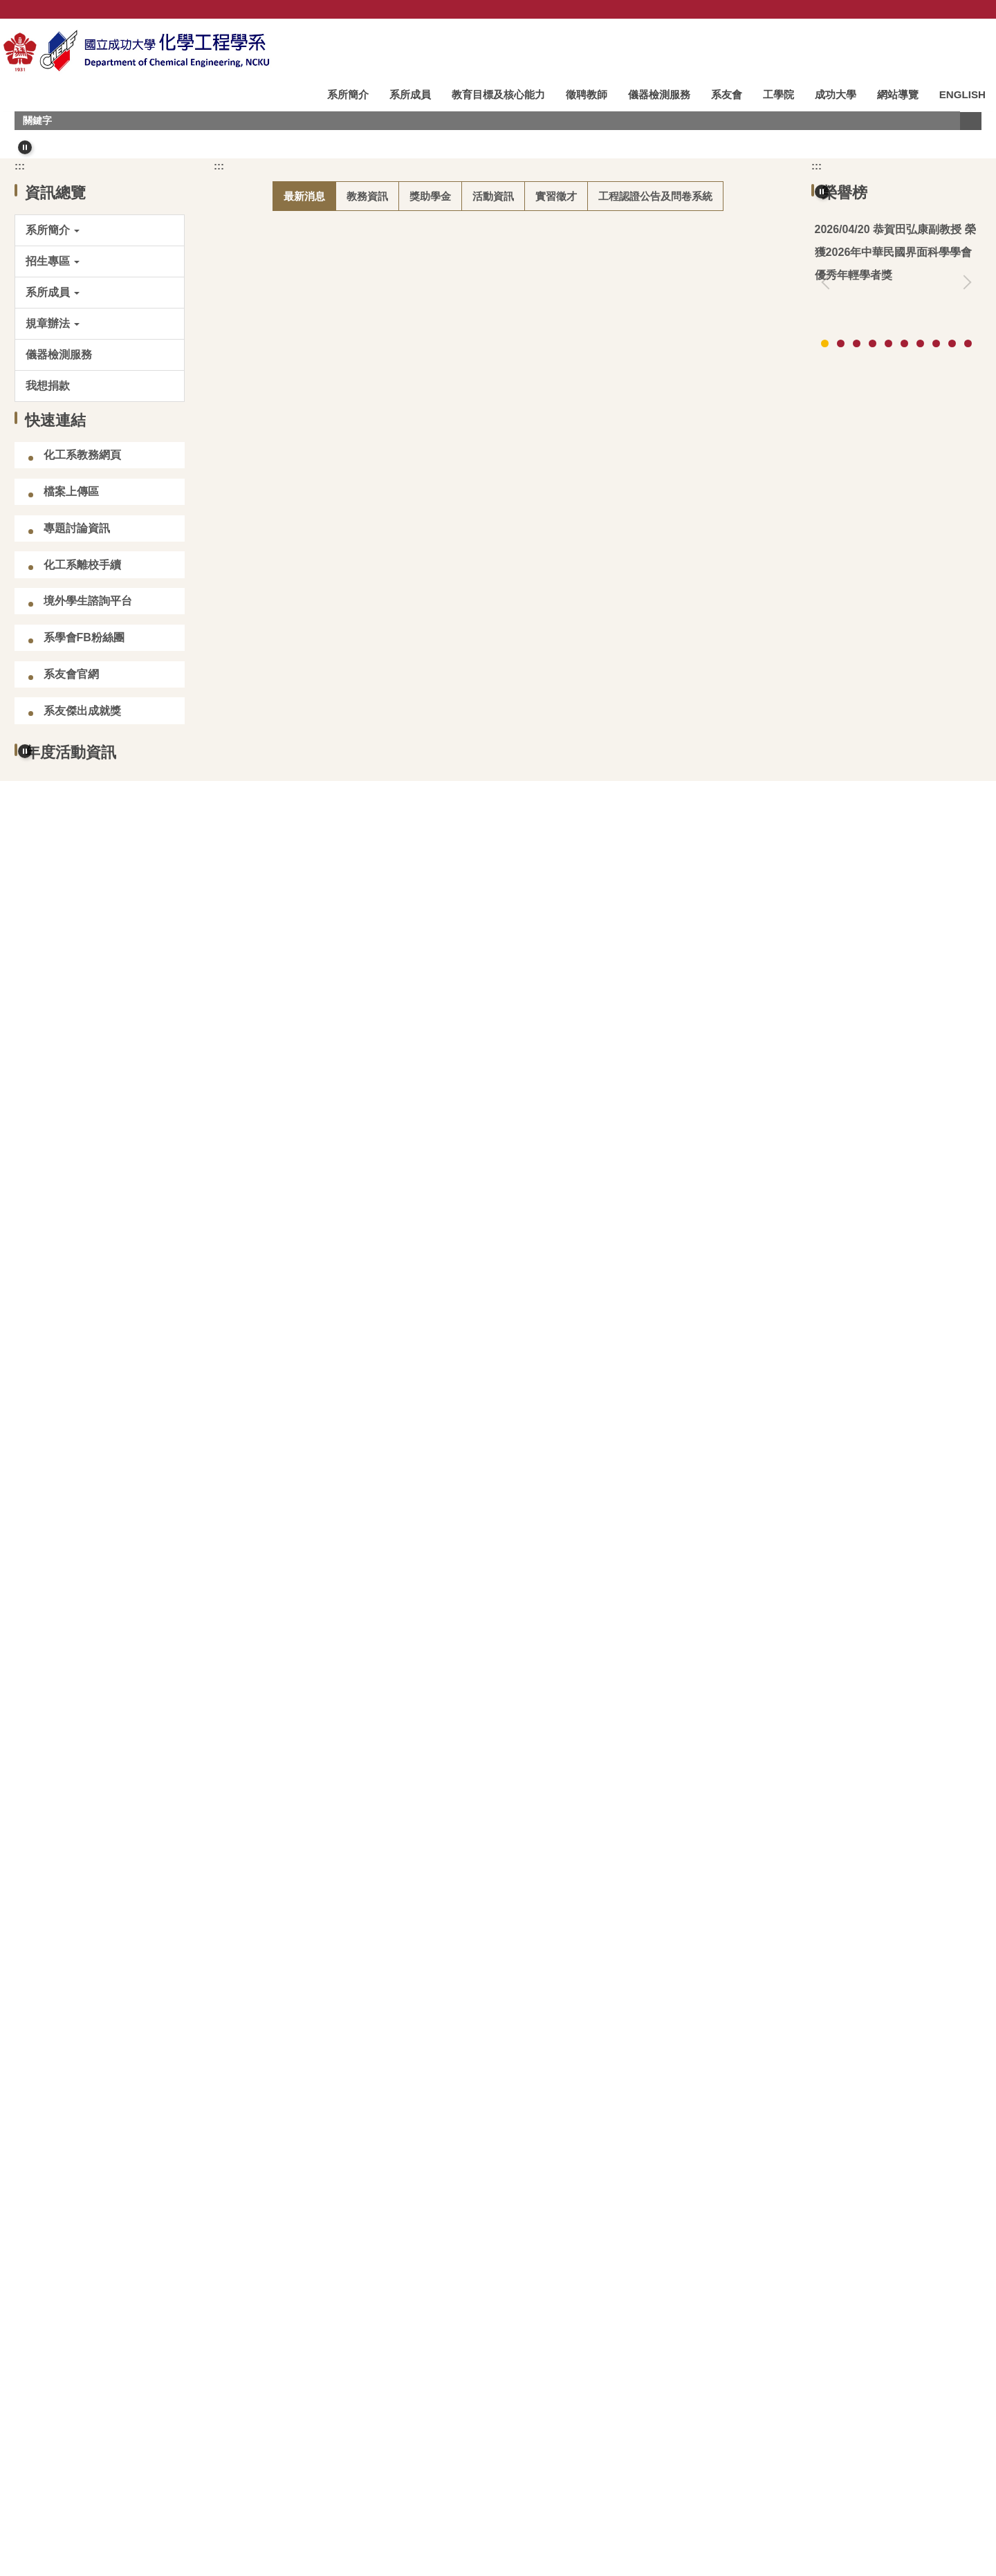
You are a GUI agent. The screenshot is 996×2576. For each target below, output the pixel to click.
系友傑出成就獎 (82, 1043)
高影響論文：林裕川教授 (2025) (893, 801)
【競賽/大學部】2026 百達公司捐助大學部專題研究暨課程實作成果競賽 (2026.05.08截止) (470, 1262)
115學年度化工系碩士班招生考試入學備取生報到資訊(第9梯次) (404, 701)
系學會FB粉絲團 (84, 970)
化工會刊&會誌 (671, 2309)
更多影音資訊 (932, 2203)
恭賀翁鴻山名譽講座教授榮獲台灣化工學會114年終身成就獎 (896, 584)
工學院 (778, 94)
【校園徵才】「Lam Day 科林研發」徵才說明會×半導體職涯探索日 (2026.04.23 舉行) (461, 744)
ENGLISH (962, 94)
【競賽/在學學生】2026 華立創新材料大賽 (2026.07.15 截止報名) (410, 873)
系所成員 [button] (410, 94)
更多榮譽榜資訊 (927, 696)
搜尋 (970, 120)
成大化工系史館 (479, 2309)
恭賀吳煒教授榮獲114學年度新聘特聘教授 (353, 1175)
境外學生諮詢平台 (88, 933)
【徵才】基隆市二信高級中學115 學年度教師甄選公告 (382, 1218)
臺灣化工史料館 (285, 2309)
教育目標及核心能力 (498, 94)
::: (301, 94)
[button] (25, 147)
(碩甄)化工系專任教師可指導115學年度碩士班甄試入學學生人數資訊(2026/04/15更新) (460, 787)
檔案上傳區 (71, 823)
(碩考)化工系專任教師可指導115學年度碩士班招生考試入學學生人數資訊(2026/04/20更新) (471, 614)
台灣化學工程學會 (98, 2309)
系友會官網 (71, 1006)
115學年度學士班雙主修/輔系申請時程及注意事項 (371, 1046)
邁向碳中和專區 (92, 2366)
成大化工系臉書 (285, 2366)
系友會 (726, 94)
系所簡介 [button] (348, 94)
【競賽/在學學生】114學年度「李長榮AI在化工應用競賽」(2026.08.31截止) (436, 917)
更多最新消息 (726, 1302)
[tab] (458, 455)
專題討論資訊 (77, 860)
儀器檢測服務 (659, 94)
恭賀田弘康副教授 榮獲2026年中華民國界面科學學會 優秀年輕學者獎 (420, 571)
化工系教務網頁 (82, 787)
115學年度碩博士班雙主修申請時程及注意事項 (364, 1003)
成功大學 (835, 94)
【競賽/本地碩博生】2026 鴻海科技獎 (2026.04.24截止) (387, 830)
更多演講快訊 (932, 1834)
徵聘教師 (586, 94)
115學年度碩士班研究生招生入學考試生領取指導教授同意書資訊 (408, 657)
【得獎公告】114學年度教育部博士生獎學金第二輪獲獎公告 (397, 960)
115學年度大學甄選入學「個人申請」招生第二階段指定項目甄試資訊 (419, 1133)
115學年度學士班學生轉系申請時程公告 (347, 1089)
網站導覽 (898, 94)
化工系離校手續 (82, 897)
